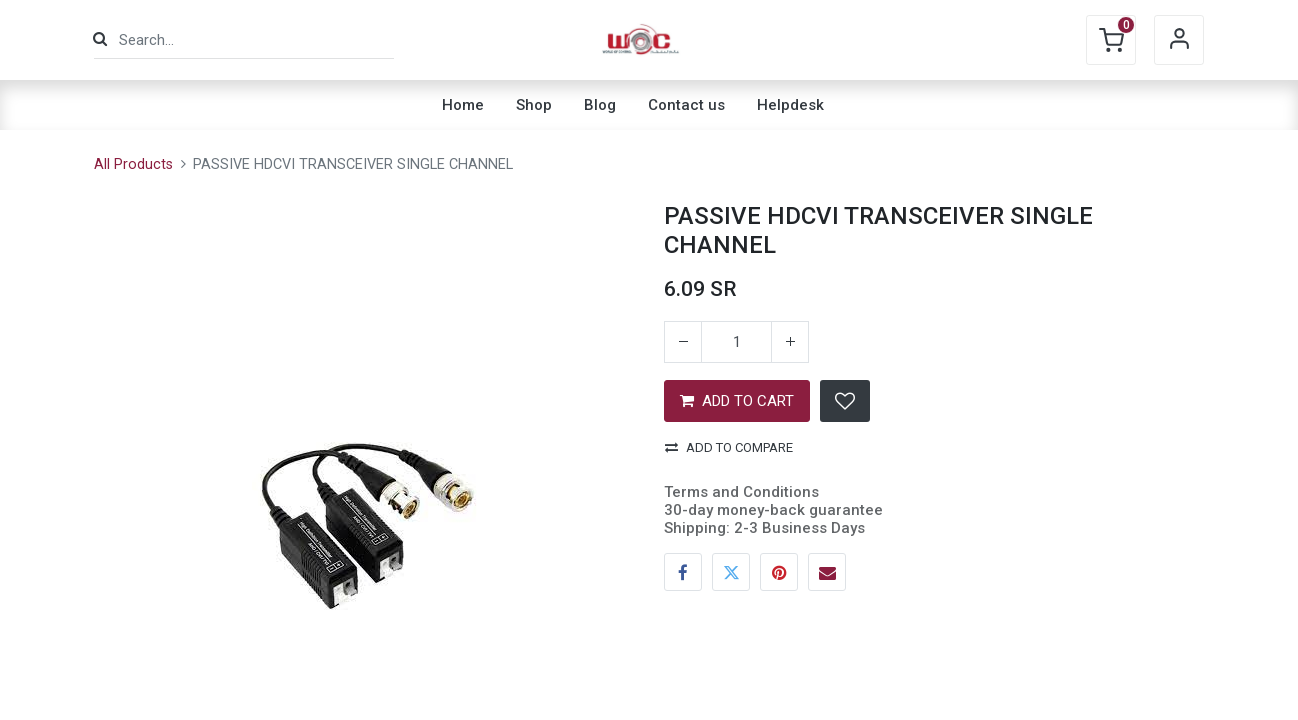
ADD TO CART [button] (737, 401)
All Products (133, 164)
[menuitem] (463, 105)
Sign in (1179, 40)
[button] (845, 401)
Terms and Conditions (741, 492)
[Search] (100, 39)
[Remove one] (683, 342)
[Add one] (790, 342)
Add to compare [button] (729, 447)
